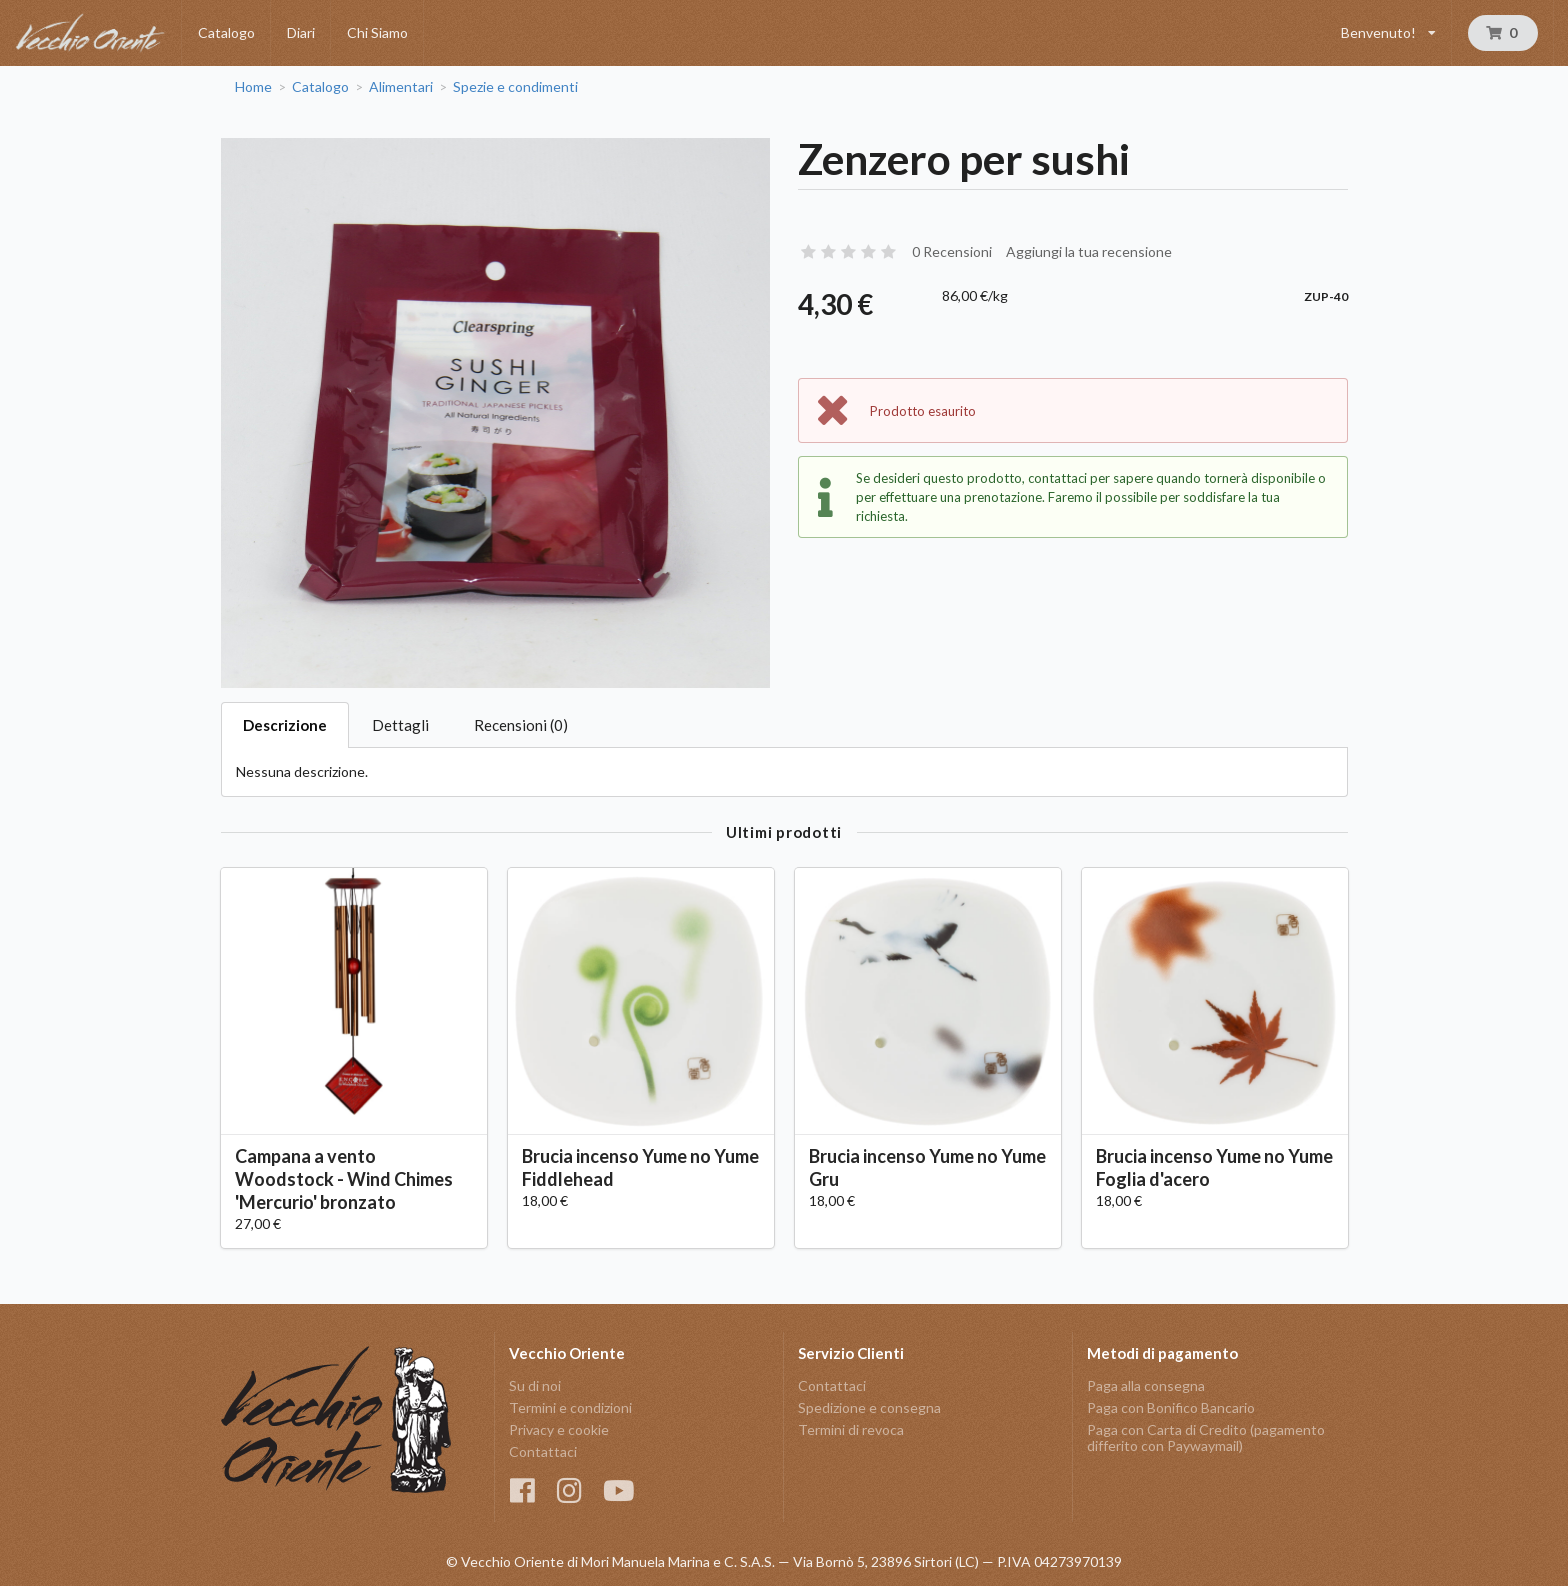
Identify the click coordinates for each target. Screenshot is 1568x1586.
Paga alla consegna (1146, 1386)
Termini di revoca (851, 1429)
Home (253, 87)
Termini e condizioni (570, 1407)
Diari (301, 32)
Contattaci (543, 1451)
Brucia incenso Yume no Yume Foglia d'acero (1214, 1167)
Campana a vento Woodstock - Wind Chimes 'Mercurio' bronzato (344, 1179)
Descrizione (285, 725)
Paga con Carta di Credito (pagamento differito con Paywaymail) (1206, 1437)
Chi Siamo (377, 32)
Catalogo (226, 32)
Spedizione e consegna (869, 1407)
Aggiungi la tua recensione (1089, 251)
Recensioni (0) (521, 725)
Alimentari (401, 87)
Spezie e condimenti (515, 87)
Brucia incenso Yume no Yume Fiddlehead (640, 1167)
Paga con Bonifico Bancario (1171, 1407)
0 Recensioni (952, 251)
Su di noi (535, 1386)
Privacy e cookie (559, 1429)
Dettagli (400, 725)
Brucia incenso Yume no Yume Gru (927, 1167)
